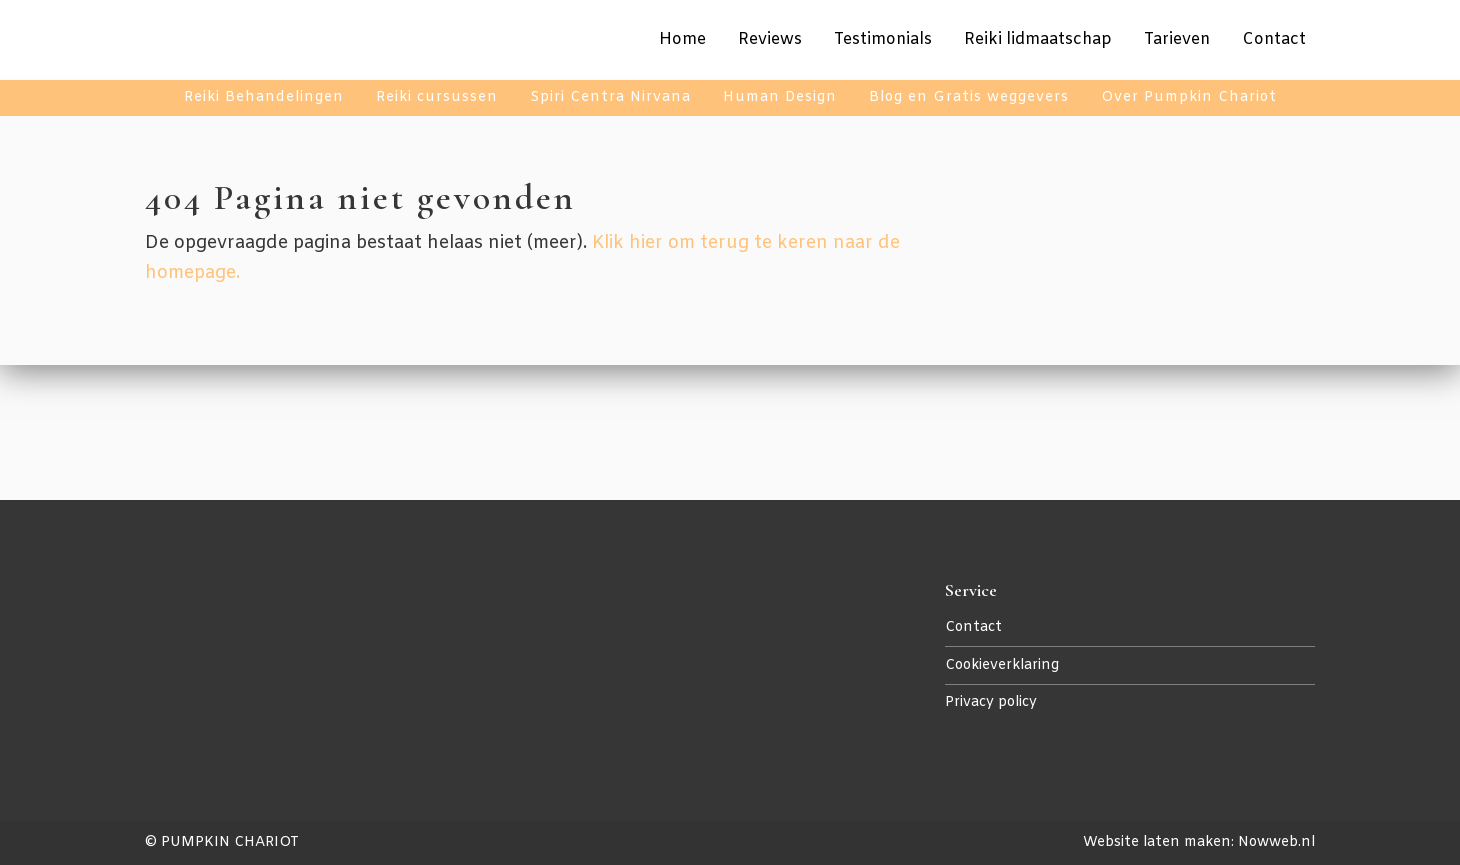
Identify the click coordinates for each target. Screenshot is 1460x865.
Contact (973, 627)
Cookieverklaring (1002, 665)
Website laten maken (1157, 842)
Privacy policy (991, 702)
